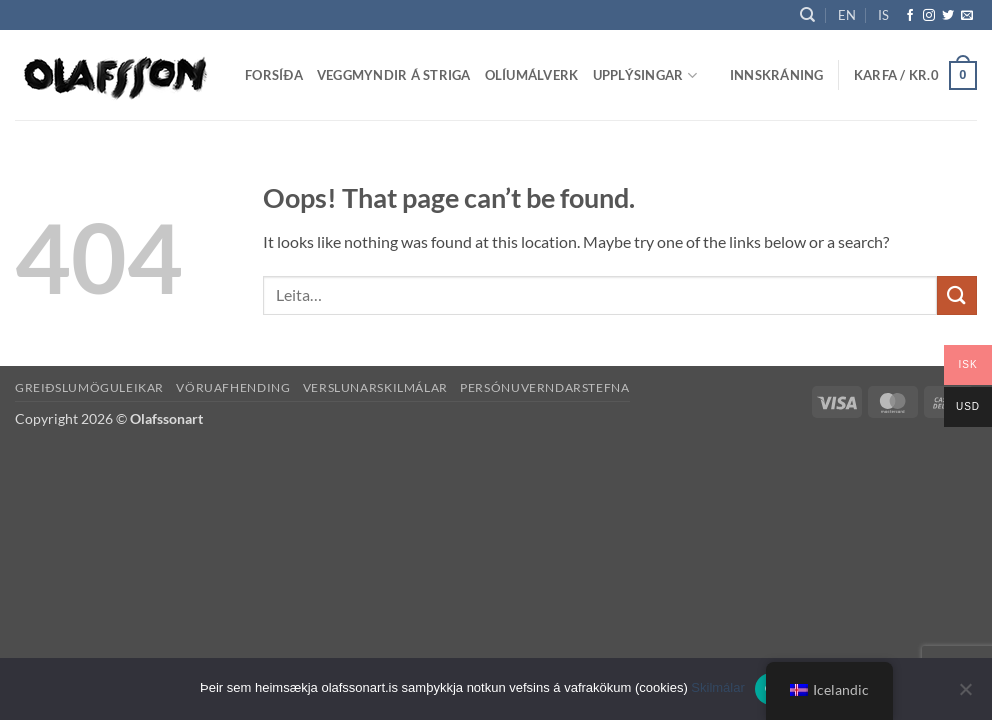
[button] (777, 75)
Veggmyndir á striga (394, 75)
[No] (965, 695)
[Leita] (807, 15)
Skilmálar (717, 687)
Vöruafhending (233, 387)
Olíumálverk (532, 75)
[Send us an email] (967, 16)
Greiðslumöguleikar (89, 387)
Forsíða (274, 75)
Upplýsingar (645, 75)
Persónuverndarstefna (544, 387)
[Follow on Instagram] (929, 16)
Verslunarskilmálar (375, 387)
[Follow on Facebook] (910, 16)
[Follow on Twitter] (948, 16)
